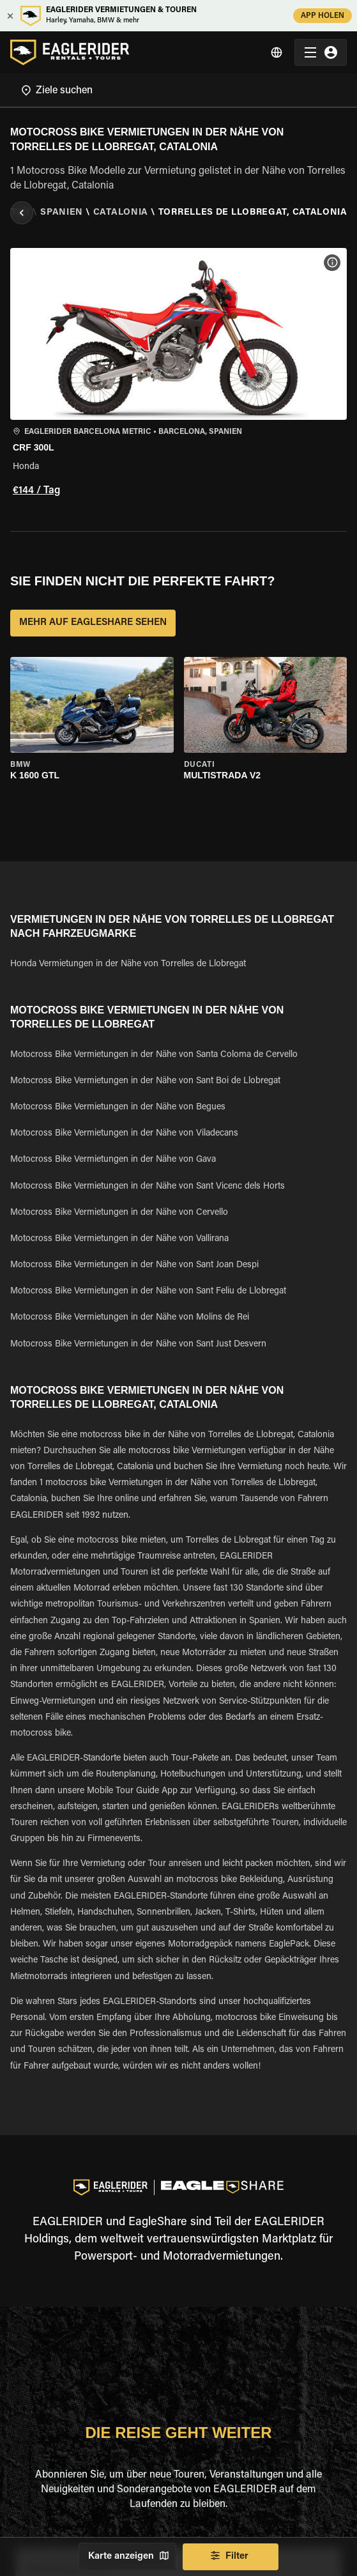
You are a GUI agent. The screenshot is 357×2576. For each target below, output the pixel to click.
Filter (230, 2556)
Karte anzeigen (127, 2556)
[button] (178, 374)
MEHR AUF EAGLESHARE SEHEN (93, 623)
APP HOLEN (322, 15)
